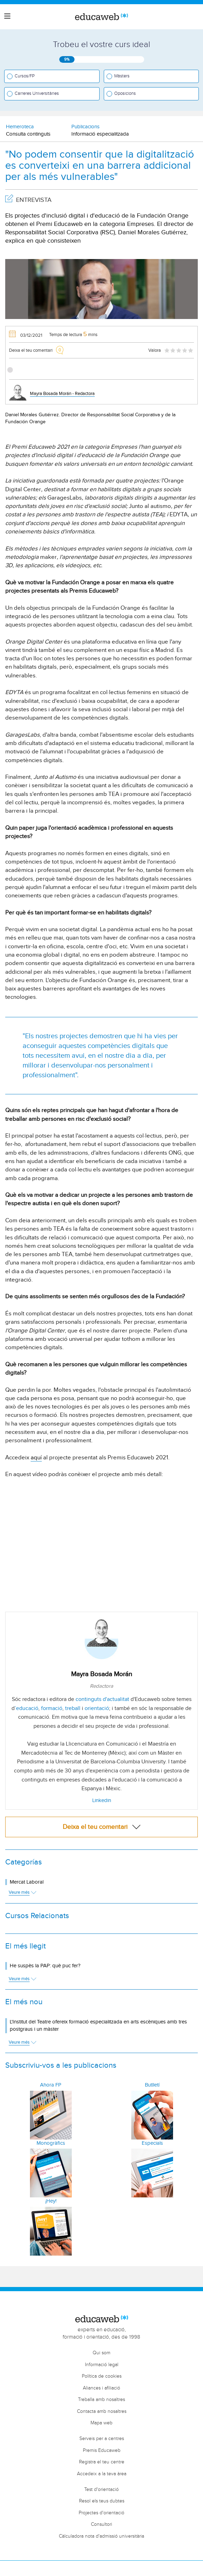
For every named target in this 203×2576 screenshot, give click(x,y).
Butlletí (152, 2085)
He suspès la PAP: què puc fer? (45, 1966)
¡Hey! (50, 2201)
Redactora (101, 1686)
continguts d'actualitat (102, 1699)
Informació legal (101, 2365)
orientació (97, 1708)
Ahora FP (50, 2085)
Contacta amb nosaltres (101, 2411)
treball (72, 1708)
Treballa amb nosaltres (101, 2399)
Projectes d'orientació (101, 2513)
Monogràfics (51, 2143)
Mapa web (101, 2423)
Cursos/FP (24, 76)
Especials (152, 2143)
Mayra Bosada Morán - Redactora (62, 393)
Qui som (101, 2353)
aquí (36, 1457)
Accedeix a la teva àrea (101, 2474)
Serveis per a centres (101, 2438)
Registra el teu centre (101, 2462)
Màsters (122, 76)
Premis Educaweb (101, 2450)
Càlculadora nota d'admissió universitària (101, 2536)
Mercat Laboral (27, 1882)
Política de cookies (102, 2376)
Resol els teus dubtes (101, 2501)
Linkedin (101, 1800)
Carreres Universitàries (37, 93)
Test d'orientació (101, 2489)
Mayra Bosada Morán (101, 1674)
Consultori (101, 2524)
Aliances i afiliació (101, 2388)
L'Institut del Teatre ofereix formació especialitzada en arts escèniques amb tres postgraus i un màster (98, 2025)
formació (51, 1708)
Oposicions (125, 93)
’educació (26, 1708)
